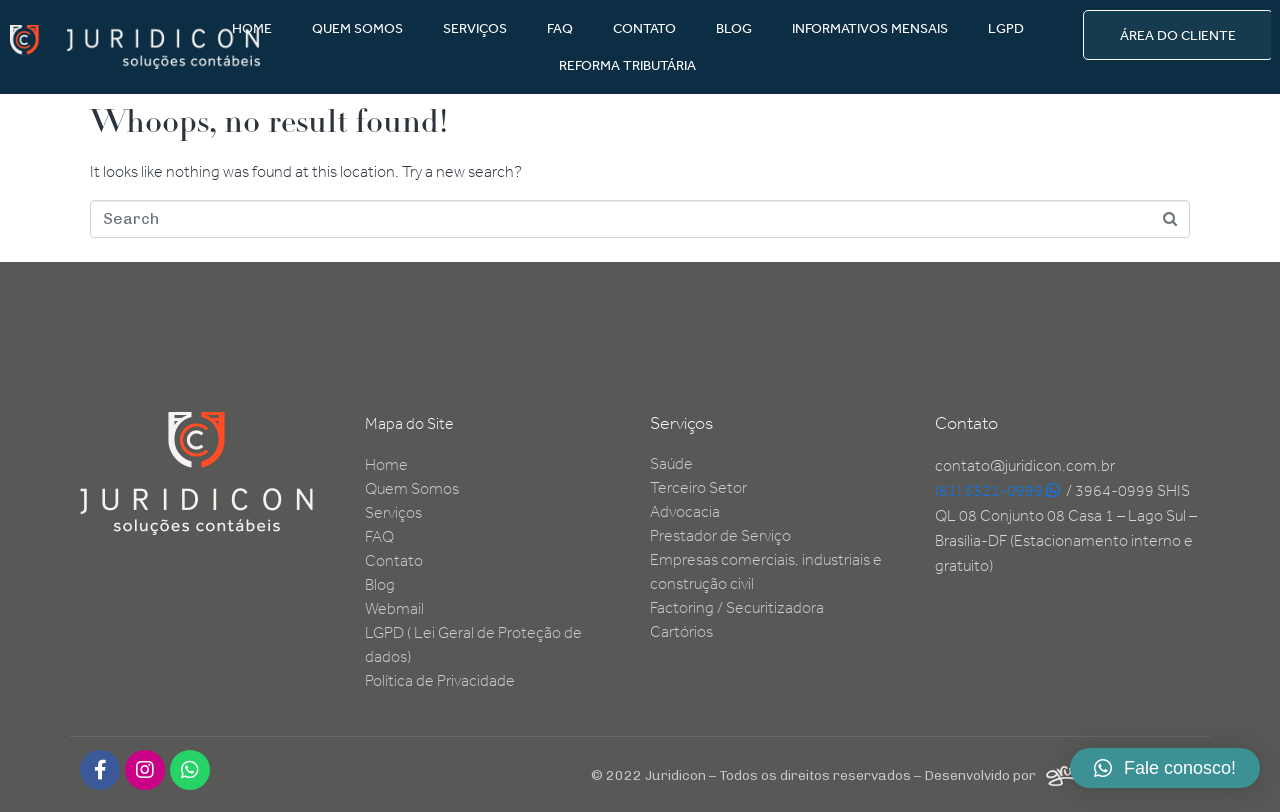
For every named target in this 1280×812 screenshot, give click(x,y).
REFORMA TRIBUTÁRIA (627, 65)
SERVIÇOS (475, 28)
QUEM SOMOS (357, 28)
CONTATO (644, 28)
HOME (252, 28)
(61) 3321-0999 (997, 490)
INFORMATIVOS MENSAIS (870, 28)
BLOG (734, 28)
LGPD (1006, 28)
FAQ (560, 28)
